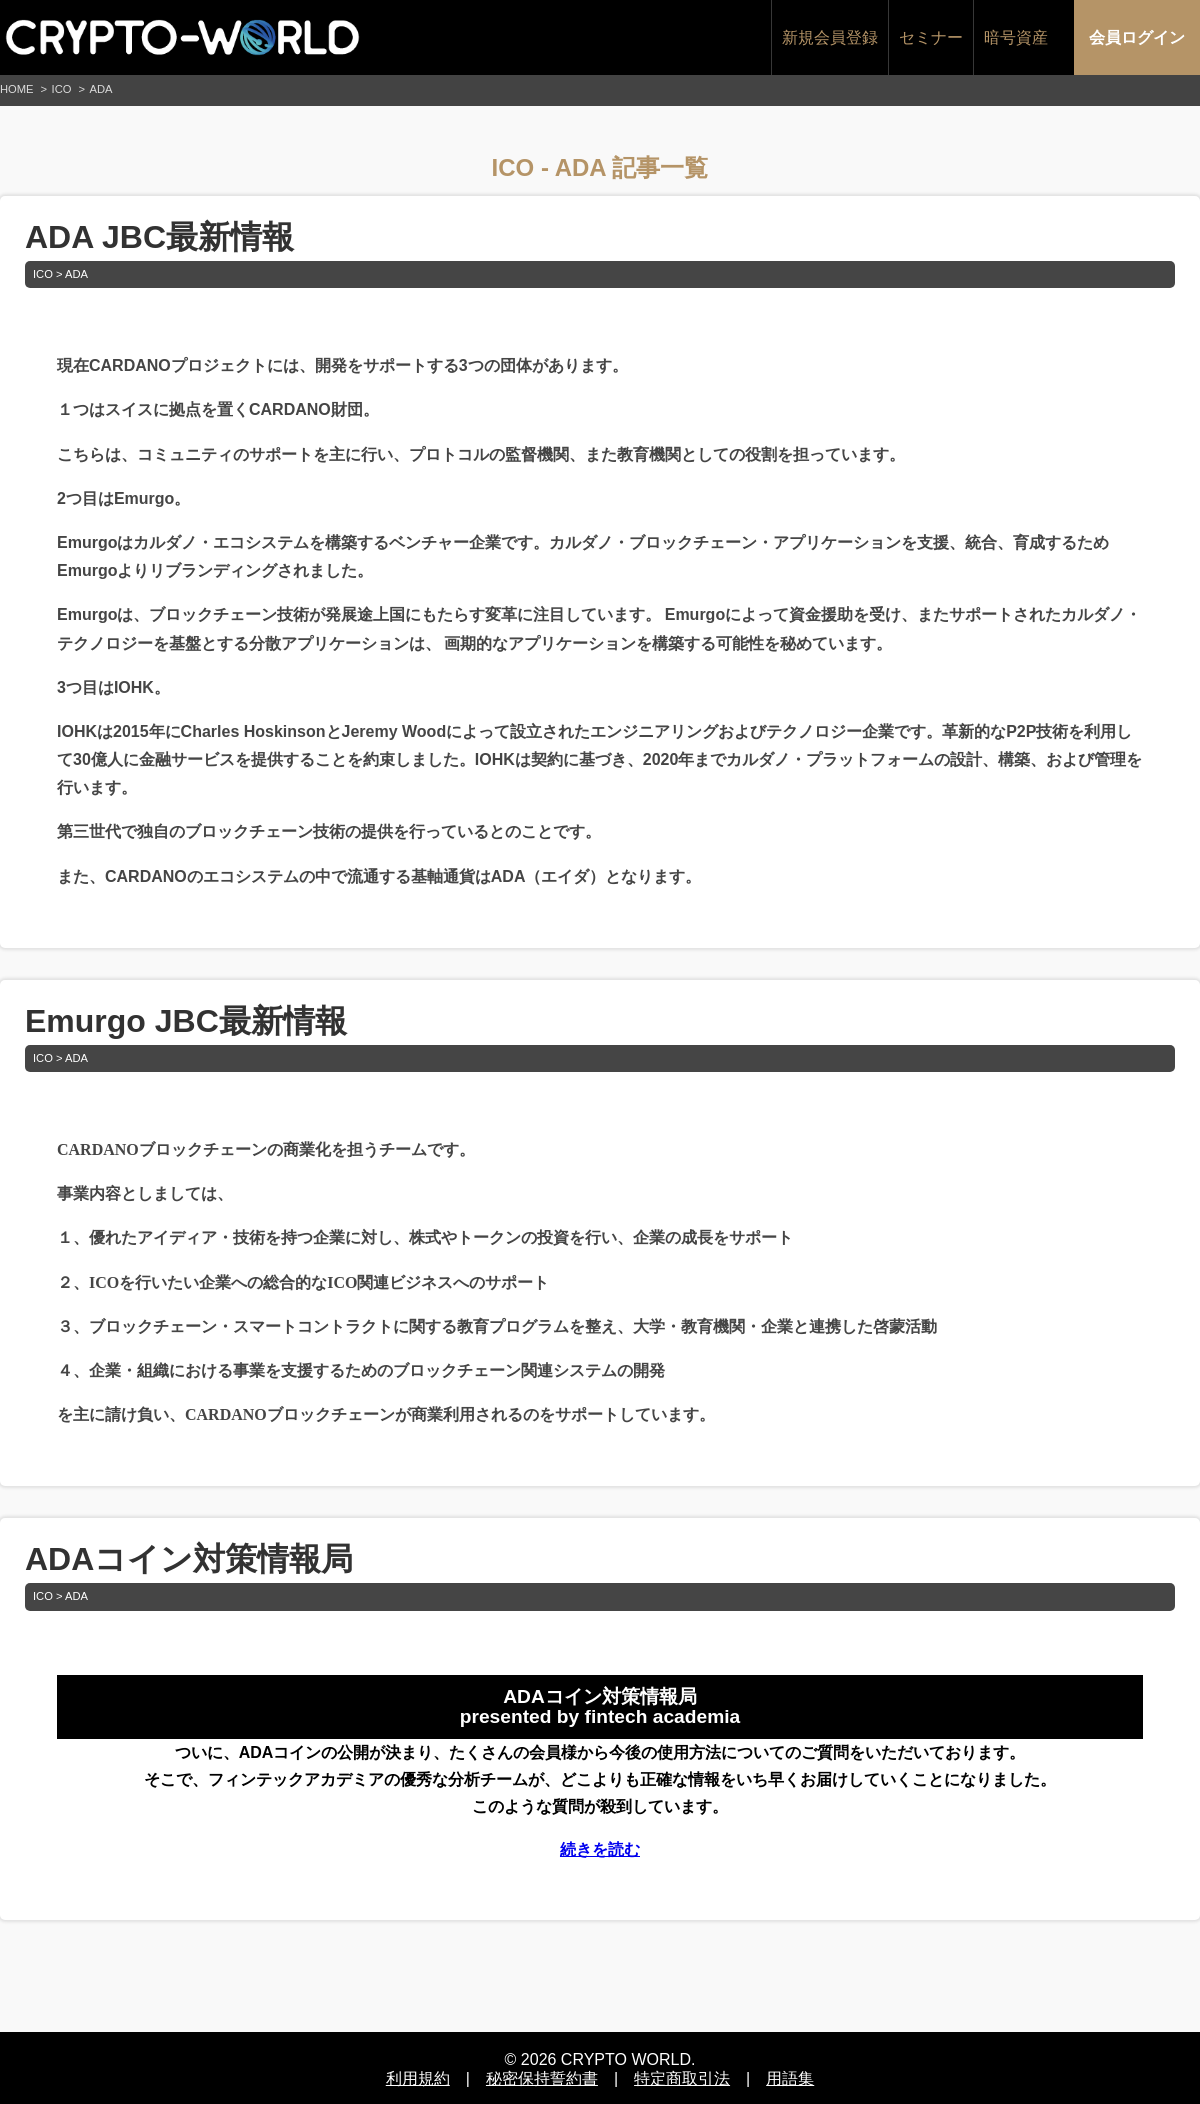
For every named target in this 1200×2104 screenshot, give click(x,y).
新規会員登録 (830, 37)
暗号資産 (1016, 37)
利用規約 (418, 2075)
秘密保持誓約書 (542, 2075)
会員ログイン (1137, 37)
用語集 (790, 2075)
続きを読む (600, 1849)
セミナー (931, 37)
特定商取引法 (682, 2075)
